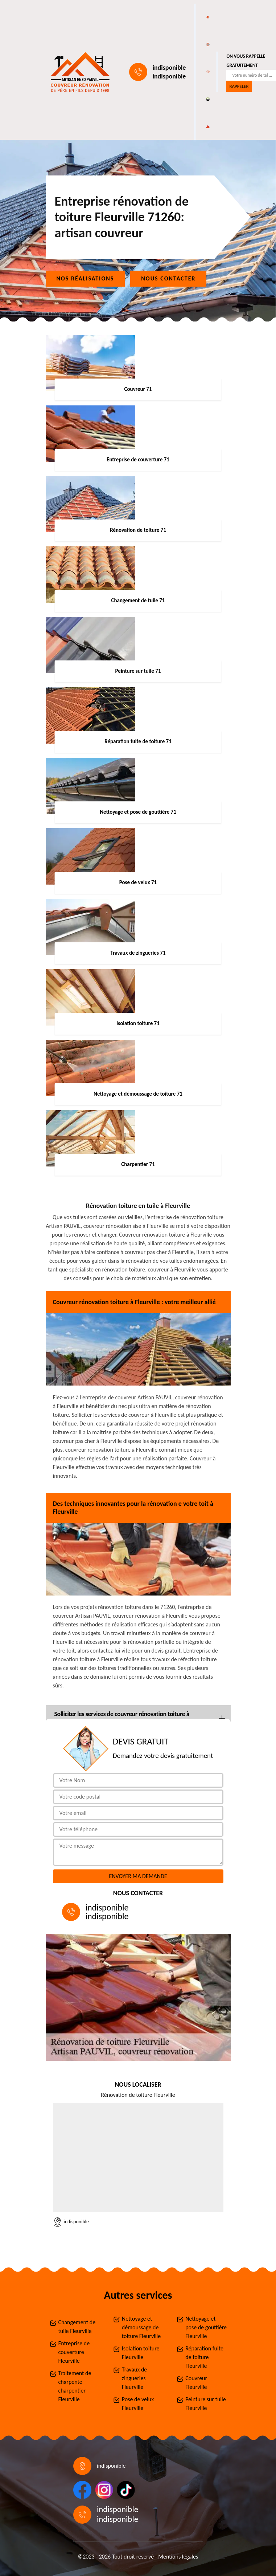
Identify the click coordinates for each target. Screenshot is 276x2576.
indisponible (169, 68)
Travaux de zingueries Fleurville (134, 2378)
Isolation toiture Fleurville (141, 2353)
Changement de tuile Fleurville (77, 2326)
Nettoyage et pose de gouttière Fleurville (206, 2327)
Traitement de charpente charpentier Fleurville (74, 2386)
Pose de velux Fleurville (138, 2403)
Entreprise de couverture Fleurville (74, 2352)
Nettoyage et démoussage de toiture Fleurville (141, 2327)
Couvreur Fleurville (196, 2382)
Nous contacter (168, 278)
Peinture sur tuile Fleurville (205, 2403)
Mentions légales (178, 2556)
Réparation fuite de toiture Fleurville (204, 2357)
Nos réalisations (85, 278)
